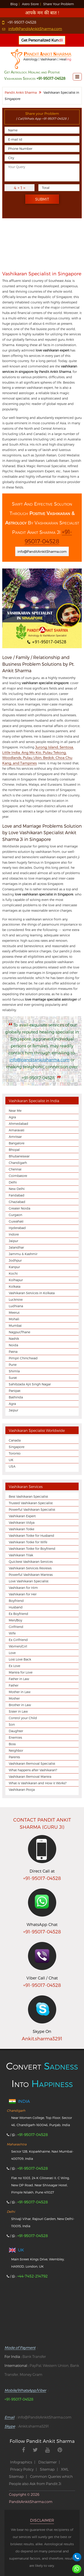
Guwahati (16, 1221)
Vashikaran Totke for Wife (28, 1542)
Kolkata (14, 1286)
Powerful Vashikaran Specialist (32, 1509)
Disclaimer (47, 2462)
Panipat (14, 1391)
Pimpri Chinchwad (23, 1358)
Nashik (14, 1338)
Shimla (14, 1371)
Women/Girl (18, 1646)
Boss (12, 1744)
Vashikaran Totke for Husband (31, 1535)
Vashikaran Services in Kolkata (32, 1293)
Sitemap (47, 2469)
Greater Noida (19, 1208)
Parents (14, 1757)
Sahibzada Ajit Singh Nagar (30, 1384)
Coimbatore (18, 1176)
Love (12, 1653)
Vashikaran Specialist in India (34, 1101)
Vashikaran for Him (23, 1588)
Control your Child (23, 1718)
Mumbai (15, 1325)
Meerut (14, 1312)
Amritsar (15, 1137)
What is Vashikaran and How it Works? (38, 1783)
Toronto (15, 1453)
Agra (12, 1117)
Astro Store (30, 4)
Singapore (16, 1447)
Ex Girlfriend (18, 1640)
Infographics (21, 2462)
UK (11, 1460)
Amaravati (16, 1130)
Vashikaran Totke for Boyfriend (32, 1548)
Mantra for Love (20, 1672)
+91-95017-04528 (21, 22)
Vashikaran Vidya (21, 1522)
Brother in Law (20, 1705)
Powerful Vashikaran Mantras (31, 1575)
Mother (14, 1698)
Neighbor (16, 1750)
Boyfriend (16, 1601)
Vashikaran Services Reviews (30, 1568)
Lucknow (16, 1299)
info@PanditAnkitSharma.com (35, 29)
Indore (14, 1234)
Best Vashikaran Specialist (28, 1496)
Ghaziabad (17, 1202)
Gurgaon (15, 1215)
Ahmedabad (18, 1123)
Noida (13, 1345)
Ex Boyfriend (18, 1614)
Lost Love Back (20, 1659)
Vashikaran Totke (21, 1529)
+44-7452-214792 (32, 2276)
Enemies (15, 1737)
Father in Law (19, 1679)
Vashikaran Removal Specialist (32, 1763)
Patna (13, 1351)
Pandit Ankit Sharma (21, 92)
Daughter (16, 1731)
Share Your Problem (58, 4)
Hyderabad (17, 1228)
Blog (13, 4)
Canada (15, 1440)
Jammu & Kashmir (23, 1254)
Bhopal (14, 1150)
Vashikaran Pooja (22, 1789)
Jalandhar (16, 1247)
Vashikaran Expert (22, 1516)
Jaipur (13, 1241)
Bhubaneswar (19, 1156)
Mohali (14, 1319)
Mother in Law (19, 1692)
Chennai (15, 1169)
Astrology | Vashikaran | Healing (47, 59)
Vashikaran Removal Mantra (30, 1776)
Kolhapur (16, 1280)
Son (12, 1724)
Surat (13, 1378)
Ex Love (14, 1666)
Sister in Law (18, 1711)
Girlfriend (16, 1627)
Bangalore (16, 1143)
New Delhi (17, 1189)
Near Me (15, 1110)
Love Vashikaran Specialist (28, 1581)
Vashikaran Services (26, 1486)
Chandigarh (18, 1163)
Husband (16, 1607)
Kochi (13, 1273)
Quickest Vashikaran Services (31, 1561)
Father (13, 1685)
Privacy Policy (22, 2469)
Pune (13, 1364)
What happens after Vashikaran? (33, 1770)
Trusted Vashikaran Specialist (31, 1503)
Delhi (13, 1182)
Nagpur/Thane (19, 1332)
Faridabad (16, 1195)
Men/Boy (15, 1620)
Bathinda (16, 1397)
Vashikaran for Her (23, 1594)
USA (12, 1466)
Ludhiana (16, 1306)
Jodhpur (15, 1260)
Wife (12, 1633)
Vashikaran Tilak (21, 1555)
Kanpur (14, 1267)
